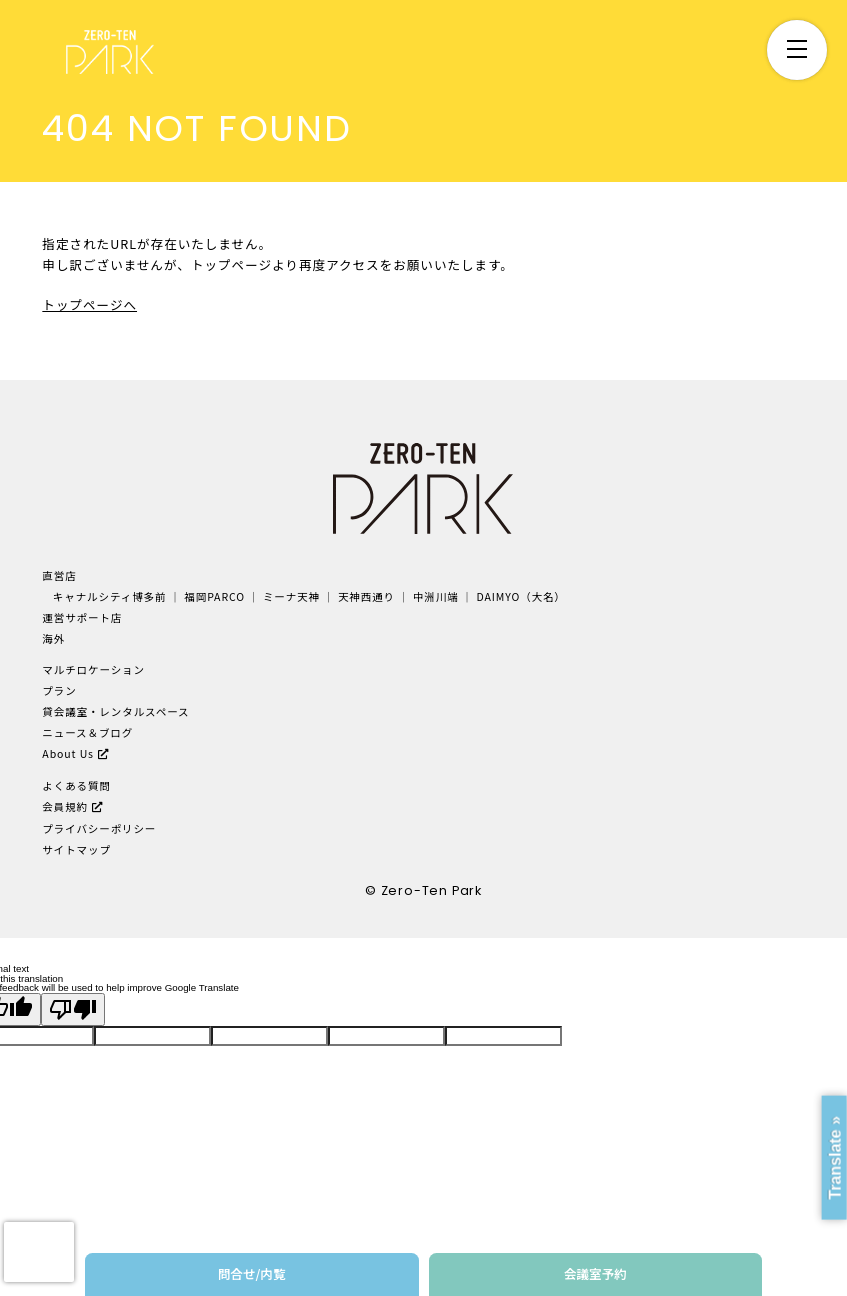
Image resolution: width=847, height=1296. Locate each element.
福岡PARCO (214, 596)
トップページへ (89, 304)
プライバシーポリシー (99, 828)
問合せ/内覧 (252, 1273)
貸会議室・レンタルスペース (115, 711)
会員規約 (65, 806)
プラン (59, 690)
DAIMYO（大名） (521, 596)
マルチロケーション (93, 669)
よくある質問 (76, 785)
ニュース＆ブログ (87, 732)
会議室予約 (595, 1273)
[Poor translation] (73, 1009)
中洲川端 (436, 596)
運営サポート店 (82, 617)
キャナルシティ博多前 (110, 596)
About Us (68, 753)
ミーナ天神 (291, 596)
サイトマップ (76, 849)
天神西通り (366, 596)
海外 (53, 638)
